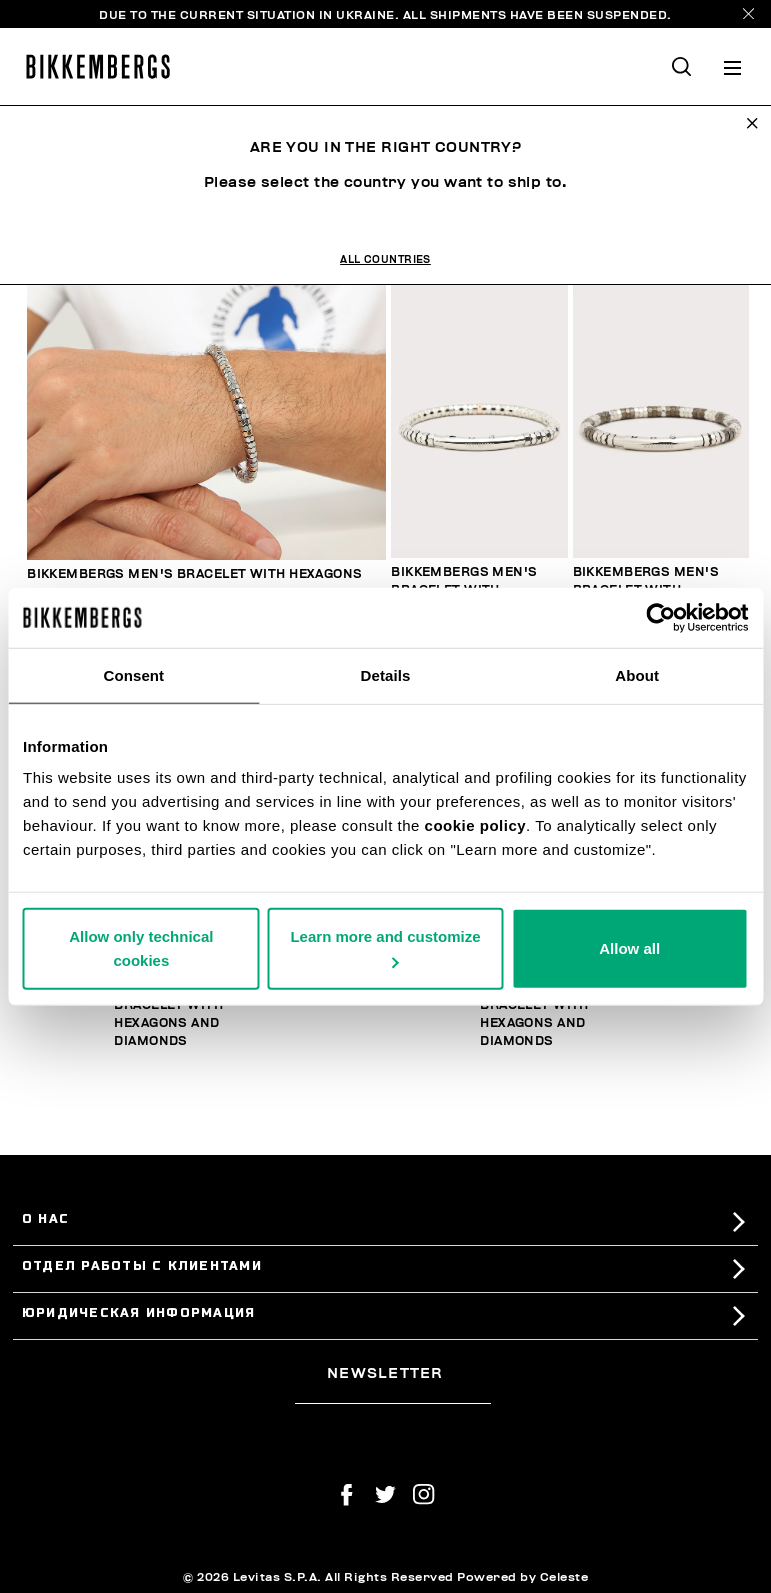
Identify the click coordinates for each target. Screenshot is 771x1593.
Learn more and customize (385, 948)
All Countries (385, 260)
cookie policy (476, 825)
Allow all (629, 948)
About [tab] (637, 674)
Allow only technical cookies (141, 948)
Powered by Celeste (522, 1577)
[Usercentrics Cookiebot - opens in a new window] (660, 617)
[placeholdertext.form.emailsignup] (392, 1397)
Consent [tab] (133, 674)
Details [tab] (386, 674)
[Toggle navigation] (732, 66)
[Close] (748, 13)
